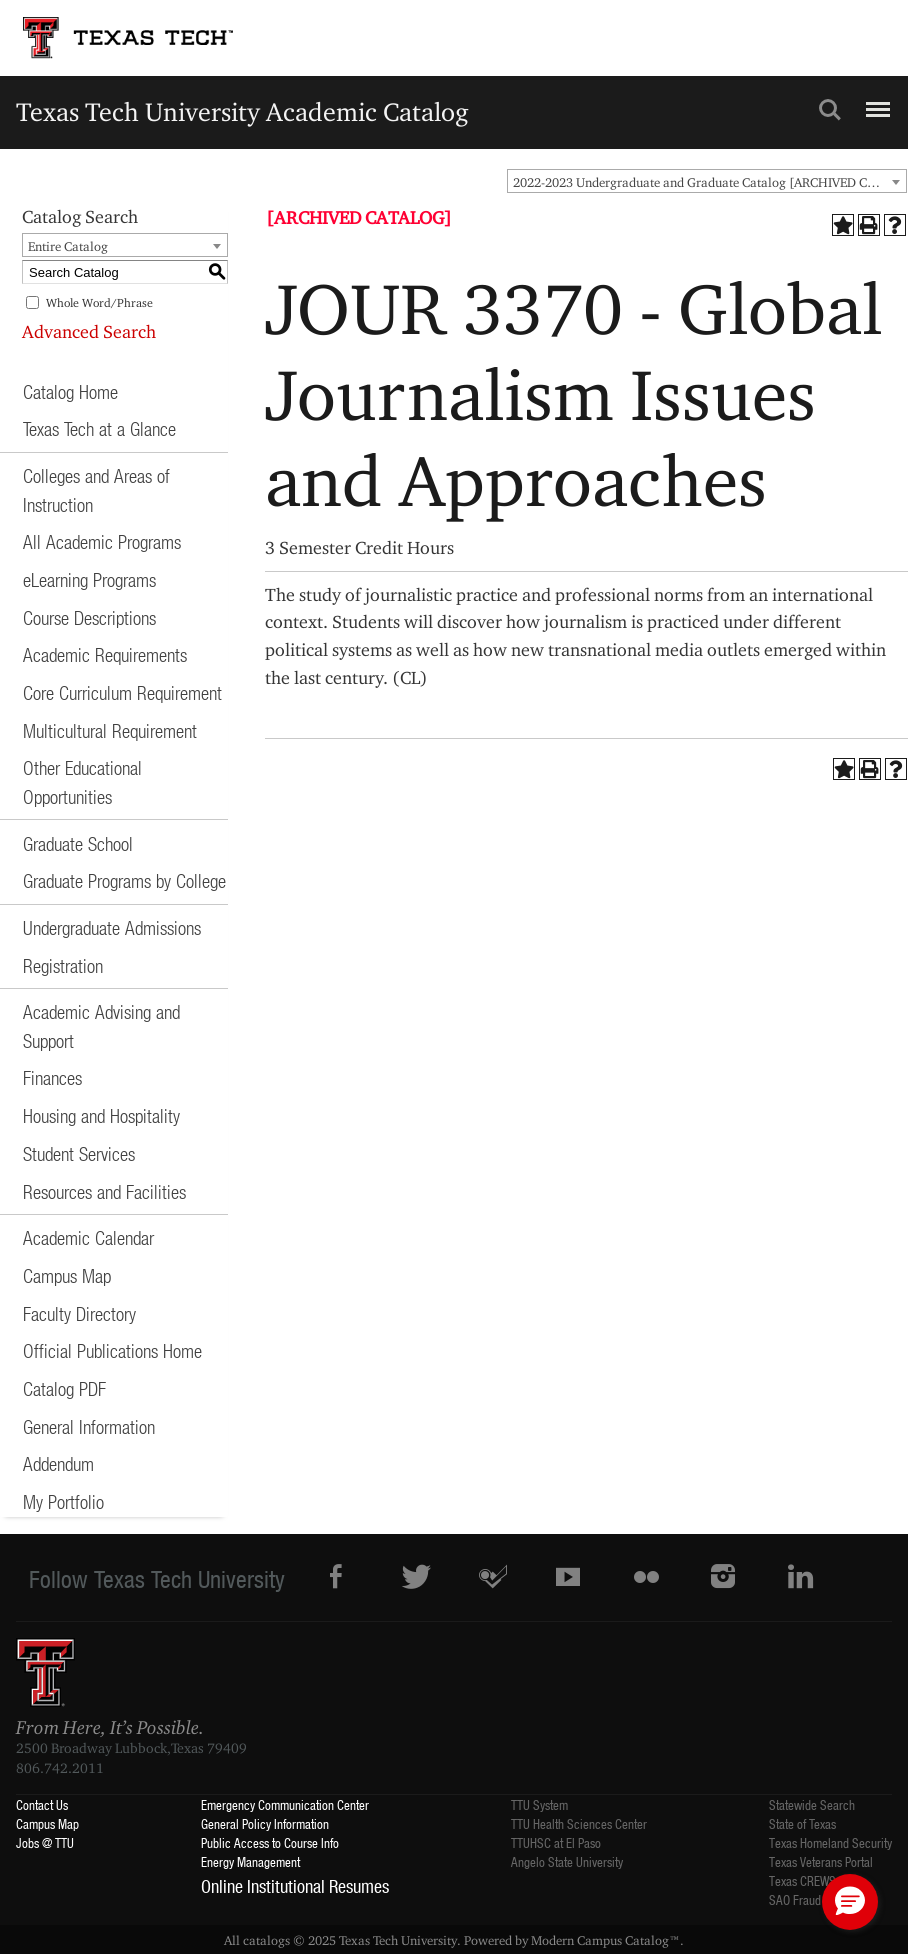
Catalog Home (70, 391)
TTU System (539, 1804)
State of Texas (802, 1823)
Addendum (58, 1463)
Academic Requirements (105, 654)
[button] (850, 1902)
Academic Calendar (88, 1237)
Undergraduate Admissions (112, 927)
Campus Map (67, 1275)
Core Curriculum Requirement (122, 692)
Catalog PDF (64, 1388)
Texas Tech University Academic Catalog (242, 111)
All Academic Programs (102, 541)
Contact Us (42, 1804)
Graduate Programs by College (124, 880)
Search (830, 110)
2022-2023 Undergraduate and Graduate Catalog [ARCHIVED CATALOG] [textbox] (709, 182)
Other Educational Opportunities (82, 782)
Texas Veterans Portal (821, 1861)
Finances (52, 1077)
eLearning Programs (89, 579)
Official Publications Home (112, 1350)
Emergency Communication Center (285, 1804)
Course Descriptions (89, 617)
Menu (875, 101)
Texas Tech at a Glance (99, 428)
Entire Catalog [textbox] (68, 246)
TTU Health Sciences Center (579, 1823)
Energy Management (250, 1861)
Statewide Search (812, 1804)
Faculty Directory (79, 1313)
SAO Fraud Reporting (820, 1899)
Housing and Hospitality (101, 1115)
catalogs (266, 1940)
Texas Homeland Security (830, 1842)
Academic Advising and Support (101, 1026)
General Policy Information (265, 1823)
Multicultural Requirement (110, 730)
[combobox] (707, 181)
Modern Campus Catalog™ (605, 1940)
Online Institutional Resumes (295, 1886)
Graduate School (78, 843)
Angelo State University (567, 1861)
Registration (63, 965)
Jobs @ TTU (45, 1842)
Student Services (79, 1153)
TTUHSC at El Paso (556, 1842)
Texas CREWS (802, 1880)
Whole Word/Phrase (99, 302)
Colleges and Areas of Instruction (96, 490)
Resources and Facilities (104, 1191)
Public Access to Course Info (270, 1842)
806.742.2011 (60, 1768)
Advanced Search (89, 331)
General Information (89, 1426)
